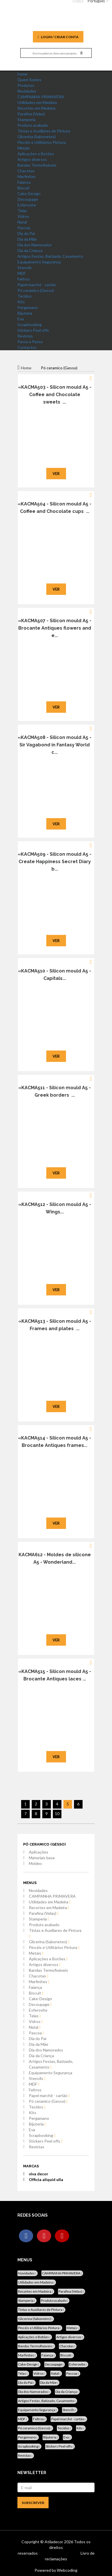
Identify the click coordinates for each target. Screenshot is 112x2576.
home (22, 73)
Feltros (23, 279)
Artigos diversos (32, 159)
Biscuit (23, 187)
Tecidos (24, 296)
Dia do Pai (26, 233)
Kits (21, 301)
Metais (23, 148)
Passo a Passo (30, 341)
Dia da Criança (30, 250)
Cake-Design (29, 193)
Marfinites (26, 176)
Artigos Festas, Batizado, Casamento (50, 256)
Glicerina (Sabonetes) (36, 136)
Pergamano (27, 307)
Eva (20, 318)
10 (57, 1813)
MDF (21, 273)
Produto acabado (32, 125)
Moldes (35, 1863)
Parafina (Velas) (31, 113)
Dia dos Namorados (34, 244)
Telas (22, 210)
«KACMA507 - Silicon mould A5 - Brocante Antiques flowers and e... (54, 628)
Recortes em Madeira (36, 108)
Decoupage (27, 199)
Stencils (24, 267)
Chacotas (26, 170)
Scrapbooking (29, 324)
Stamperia (26, 119)
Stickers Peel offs (33, 330)
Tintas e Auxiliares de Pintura (43, 130)
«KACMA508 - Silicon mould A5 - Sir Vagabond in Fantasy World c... (54, 745)
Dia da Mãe (27, 239)
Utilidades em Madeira (37, 102)
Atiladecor (54, 2541)
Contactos (27, 347)
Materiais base (42, 1857)
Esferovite (26, 204)
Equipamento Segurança (39, 261)
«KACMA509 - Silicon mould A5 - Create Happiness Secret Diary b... (54, 861)
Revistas (25, 335)
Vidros (23, 216)
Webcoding (66, 2570)
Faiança (24, 182)
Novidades (26, 91)
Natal (22, 222)
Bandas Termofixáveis (37, 165)
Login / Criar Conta (58, 37)
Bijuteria (24, 313)
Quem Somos (29, 79)
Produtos (25, 85)
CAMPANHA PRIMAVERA (40, 96)
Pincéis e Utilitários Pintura (41, 142)
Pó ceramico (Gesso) (35, 290)
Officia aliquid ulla (46, 2179)
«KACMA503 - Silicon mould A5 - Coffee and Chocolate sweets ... (54, 394)
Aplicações (38, 1852)
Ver (56, 473)
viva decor (38, 2173)
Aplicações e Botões (35, 153)
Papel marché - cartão (36, 284)
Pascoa (23, 227)
